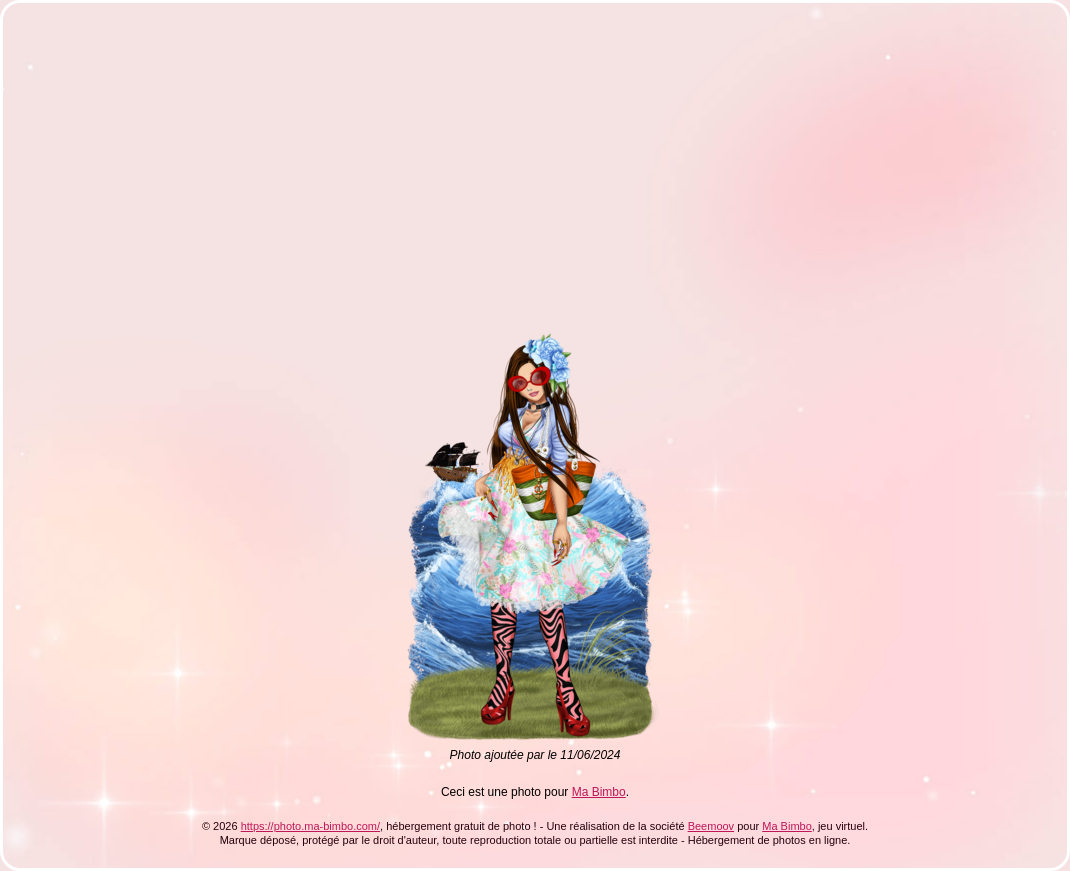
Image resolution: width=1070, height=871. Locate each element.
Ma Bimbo (599, 792)
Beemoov (711, 826)
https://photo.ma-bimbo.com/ (310, 826)
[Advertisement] (315, 163)
